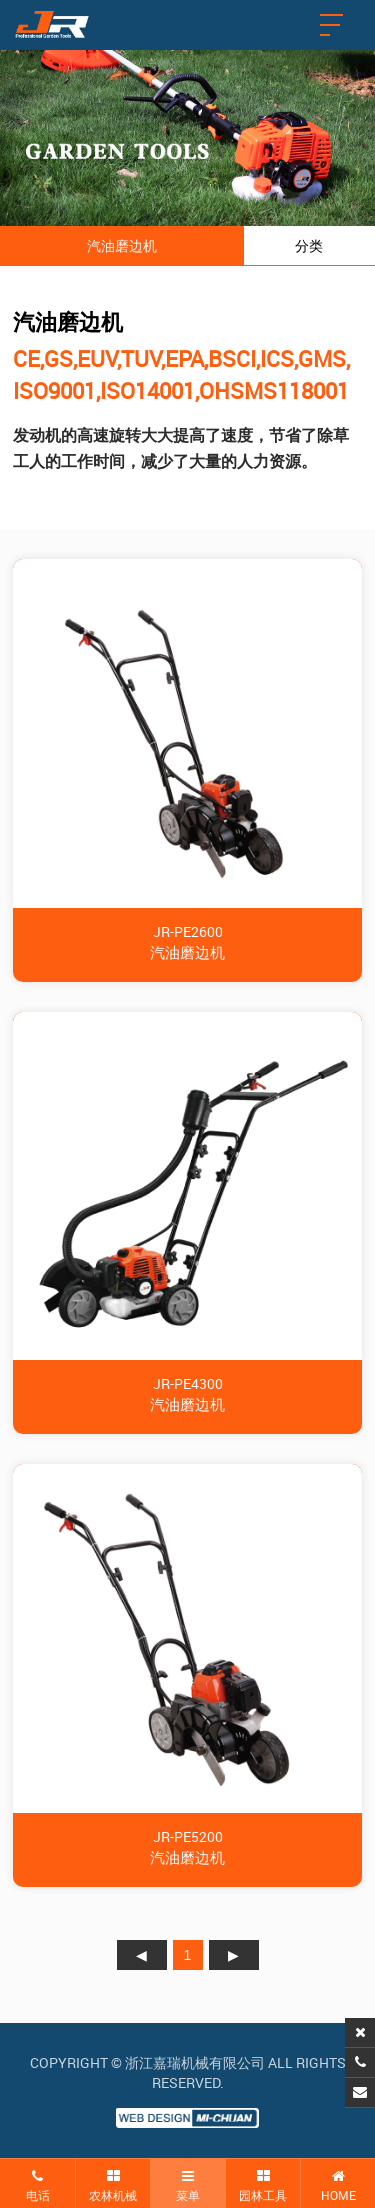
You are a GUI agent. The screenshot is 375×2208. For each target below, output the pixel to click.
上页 (142, 1955)
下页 (234, 1955)
